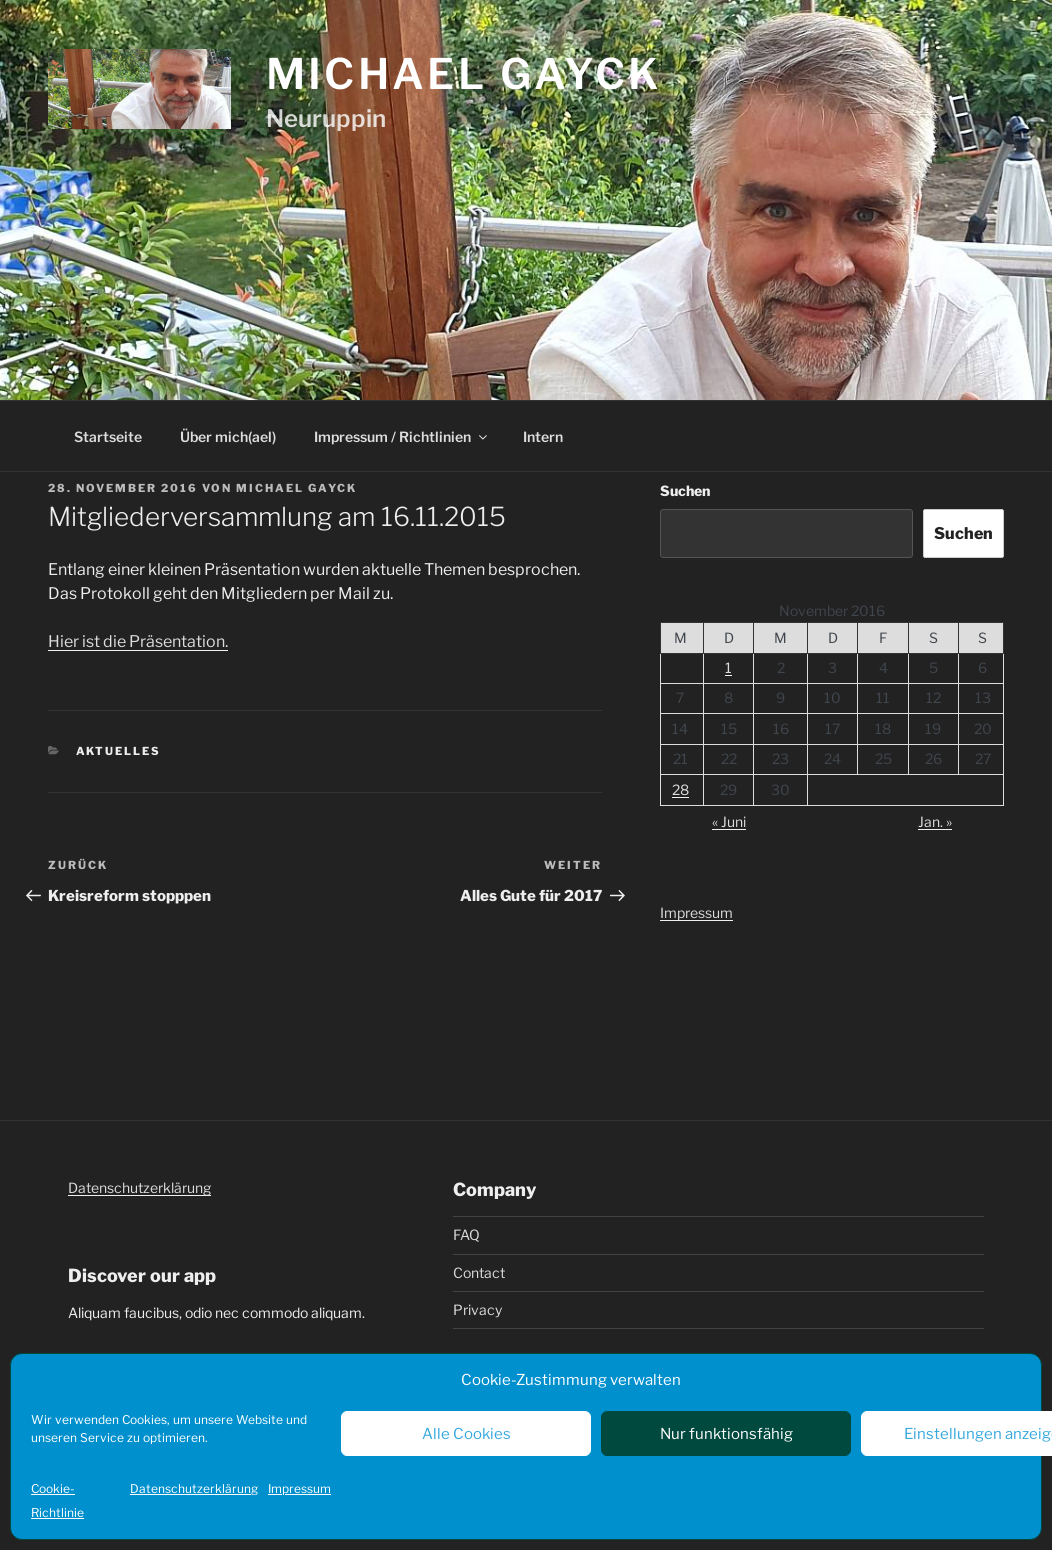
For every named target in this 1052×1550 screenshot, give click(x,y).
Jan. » (935, 821)
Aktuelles (119, 751)
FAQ (466, 1234)
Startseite (108, 436)
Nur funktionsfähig (726, 1434)
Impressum (299, 1488)
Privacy (477, 1309)
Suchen (685, 490)
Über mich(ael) (228, 436)
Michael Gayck (464, 73)
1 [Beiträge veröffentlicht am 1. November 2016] (728, 667)
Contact (479, 1272)
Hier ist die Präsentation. (138, 641)
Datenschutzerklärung (194, 1488)
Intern (543, 436)
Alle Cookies (466, 1434)
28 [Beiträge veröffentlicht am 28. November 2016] (680, 789)
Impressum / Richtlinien (402, 436)
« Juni (729, 821)
